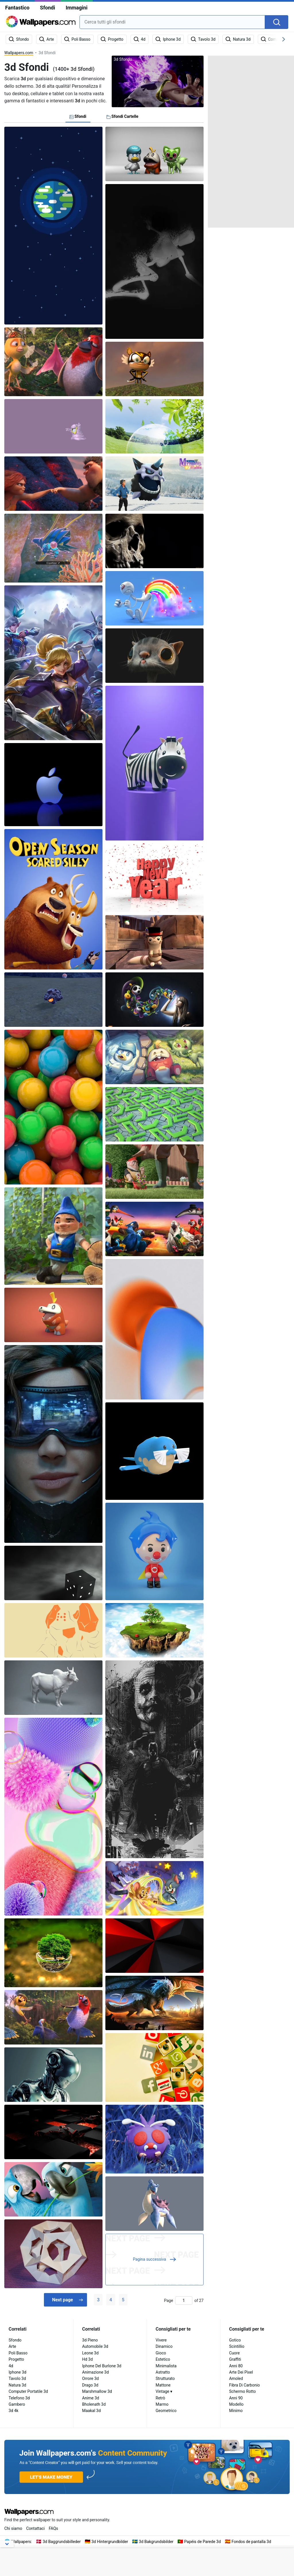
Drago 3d (90, 2385)
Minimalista (166, 2366)
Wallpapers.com (18, 52)
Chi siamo (13, 2528)
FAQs (53, 2528)
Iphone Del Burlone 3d (101, 2366)
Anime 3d (90, 2398)
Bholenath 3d (94, 2404)
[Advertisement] (251, 142)
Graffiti (235, 2359)
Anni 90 (236, 2398)
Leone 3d (90, 2353)
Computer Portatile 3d (28, 2391)
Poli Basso (18, 2353)
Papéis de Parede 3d (202, 2541)
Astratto (163, 2372)
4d (11, 2366)
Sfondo (15, 2340)
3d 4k (13, 2410)
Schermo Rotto (242, 2391)
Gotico (235, 2340)
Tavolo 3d (17, 2378)
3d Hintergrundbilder (109, 2541)
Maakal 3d (91, 2410)
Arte (12, 2346)
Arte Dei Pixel (241, 2372)
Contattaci (35, 2528)
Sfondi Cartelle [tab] (122, 116)
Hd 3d (87, 2359)
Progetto (16, 2359)
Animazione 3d (95, 2372)
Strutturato (165, 2378)
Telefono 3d (19, 2398)
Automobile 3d (95, 2346)
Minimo (236, 2410)
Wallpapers (21, 2541)
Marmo (162, 2404)
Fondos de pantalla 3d (251, 2541)
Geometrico (166, 2410)
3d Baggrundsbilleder (62, 2541)
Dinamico (164, 2346)
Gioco (161, 2353)
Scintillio (236, 2346)
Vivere (161, 2340)
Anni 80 (236, 2366)
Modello (236, 2404)
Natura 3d (17, 2385)
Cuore (234, 2353)
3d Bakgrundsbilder (156, 2541)
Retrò (160, 2398)
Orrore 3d (90, 2378)
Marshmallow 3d (97, 2391)
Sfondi (47, 8)
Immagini (77, 8)
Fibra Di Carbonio (244, 2385)
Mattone (163, 2385)
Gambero (17, 2404)
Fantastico (17, 8)
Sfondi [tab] (77, 116)
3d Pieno (90, 2340)
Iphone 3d (17, 2372)
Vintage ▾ (164, 2391)
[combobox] (172, 22)
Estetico (163, 2359)
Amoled (236, 2378)
